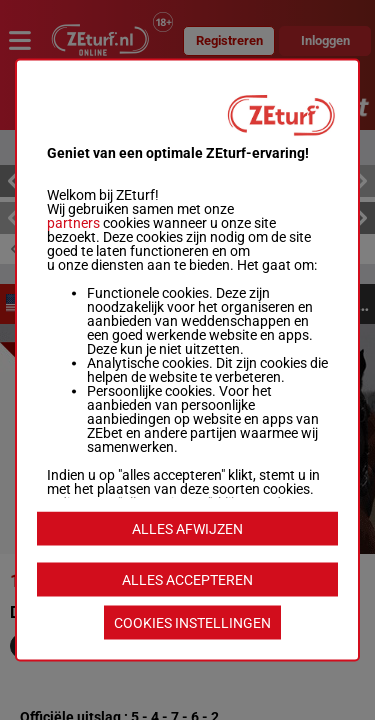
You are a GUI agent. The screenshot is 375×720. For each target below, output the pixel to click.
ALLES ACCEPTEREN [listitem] (187, 580)
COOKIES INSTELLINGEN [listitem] (192, 623)
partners (73, 223)
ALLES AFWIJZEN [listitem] (187, 529)
